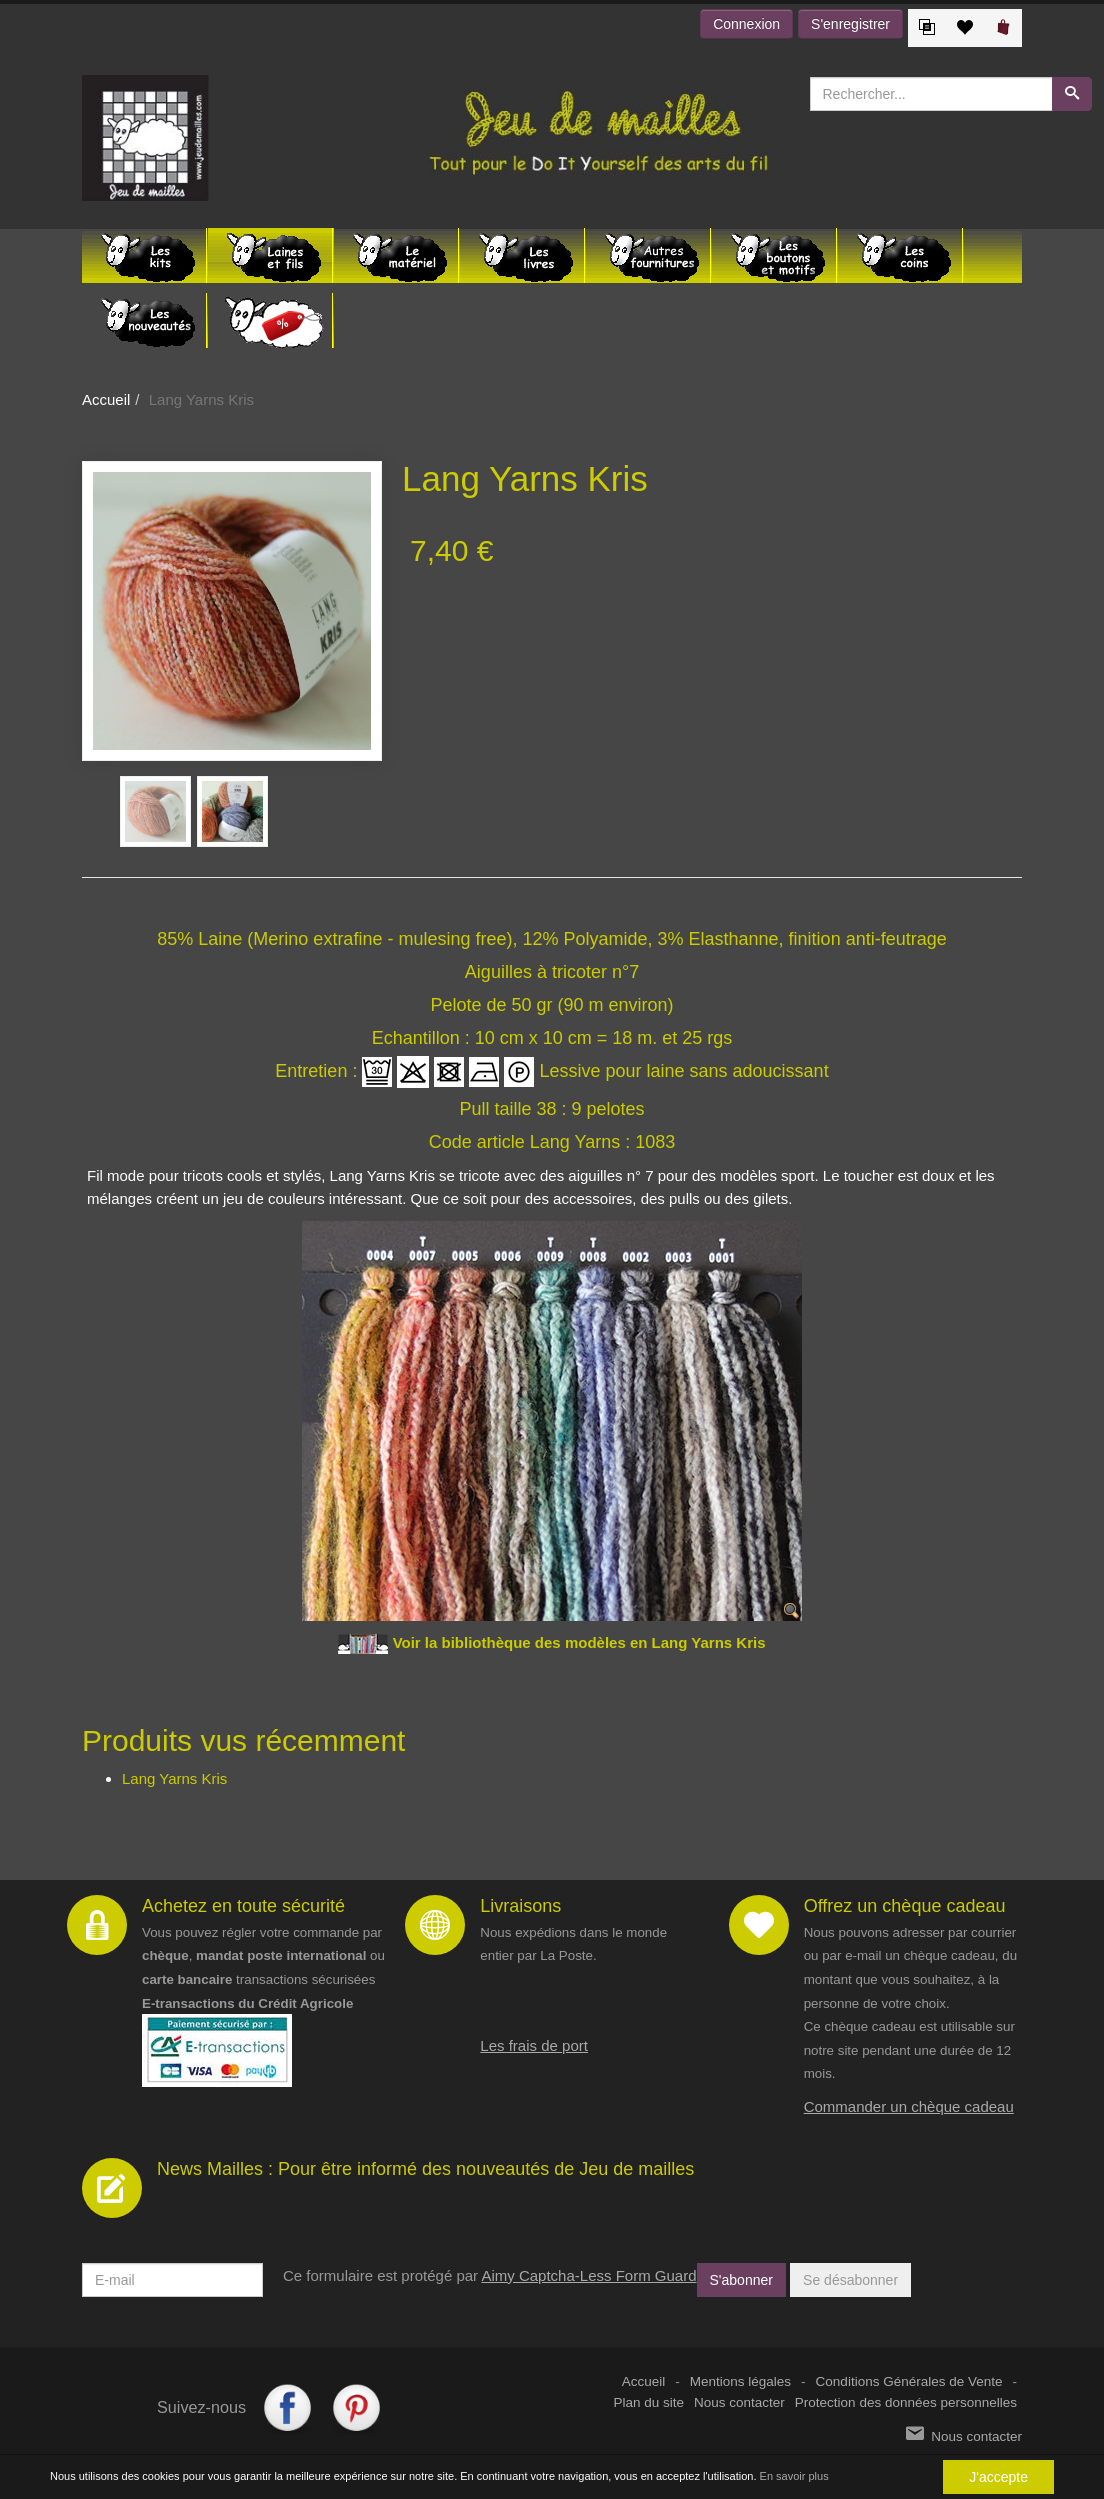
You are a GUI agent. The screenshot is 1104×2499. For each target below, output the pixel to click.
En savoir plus (794, 2477)
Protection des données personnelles (906, 2402)
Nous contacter (739, 2402)
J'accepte (998, 2478)
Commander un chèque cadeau (909, 2106)
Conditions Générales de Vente (909, 2381)
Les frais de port (534, 2045)
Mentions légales (740, 2381)
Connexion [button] (746, 24)
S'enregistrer (850, 24)
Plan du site (649, 2402)
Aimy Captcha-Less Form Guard (588, 2275)
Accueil (106, 399)
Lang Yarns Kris (174, 1778)
